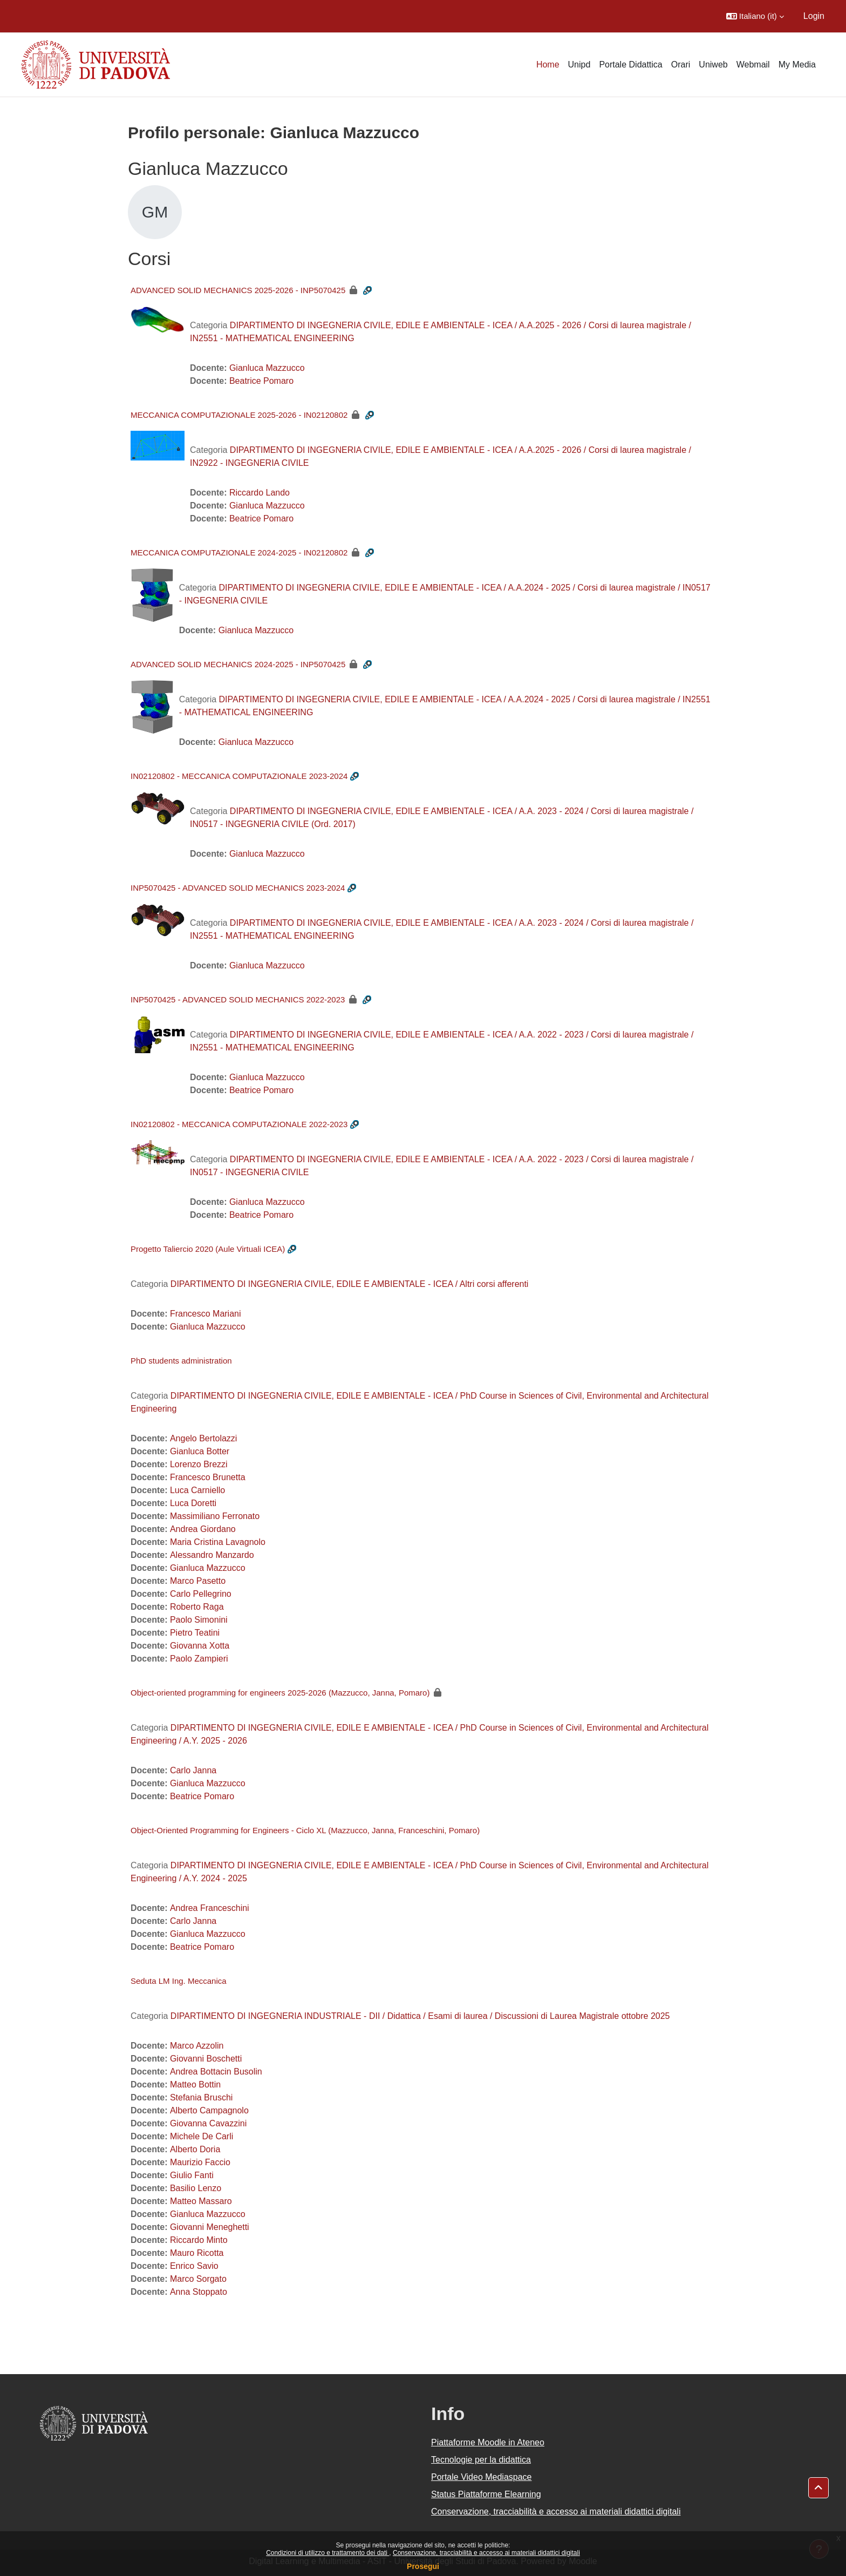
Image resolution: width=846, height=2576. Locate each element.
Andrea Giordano (203, 1529)
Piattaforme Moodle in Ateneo (487, 2442)
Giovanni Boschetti (206, 2058)
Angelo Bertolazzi (203, 1438)
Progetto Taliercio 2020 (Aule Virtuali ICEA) (208, 1248)
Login (813, 16)
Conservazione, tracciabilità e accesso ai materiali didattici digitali (486, 2553)
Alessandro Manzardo (212, 1555)
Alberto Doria (195, 2149)
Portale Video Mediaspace (481, 2477)
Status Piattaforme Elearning (486, 2494)
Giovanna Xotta (199, 1645)
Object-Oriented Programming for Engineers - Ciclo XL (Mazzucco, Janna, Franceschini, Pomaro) (305, 1830)
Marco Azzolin (197, 2045)
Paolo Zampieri (199, 1658)
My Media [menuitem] (797, 64)
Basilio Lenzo (195, 2188)
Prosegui (423, 2566)
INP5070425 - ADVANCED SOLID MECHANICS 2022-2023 (238, 999)
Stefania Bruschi (201, 2097)
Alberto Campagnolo (209, 2110)
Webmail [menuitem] (753, 64)
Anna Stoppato (198, 2291)
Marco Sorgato (198, 2278)
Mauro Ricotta (197, 2253)
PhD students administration (181, 1360)
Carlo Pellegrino (200, 1593)
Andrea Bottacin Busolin (216, 2071)
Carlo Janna (193, 1770)
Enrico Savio (194, 2265)
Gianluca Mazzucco (267, 367)
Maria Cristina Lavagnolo (217, 1542)
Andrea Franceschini (209, 1908)
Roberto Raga (197, 1606)
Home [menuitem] (548, 64)
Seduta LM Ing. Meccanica (179, 1980)
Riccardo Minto (199, 2240)
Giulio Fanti (192, 2175)
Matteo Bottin (195, 2084)
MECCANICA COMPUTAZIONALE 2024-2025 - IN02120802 (239, 552)
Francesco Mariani (205, 1313)
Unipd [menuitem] (579, 64)
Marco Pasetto (198, 1580)
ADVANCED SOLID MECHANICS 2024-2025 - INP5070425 (238, 664)
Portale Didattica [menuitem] (630, 64)
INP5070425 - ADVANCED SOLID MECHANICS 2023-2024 (238, 887)
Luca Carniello (197, 1490)
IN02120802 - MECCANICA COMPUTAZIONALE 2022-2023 (239, 1124)
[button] (755, 16)
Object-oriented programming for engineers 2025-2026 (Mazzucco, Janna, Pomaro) (280, 1692)
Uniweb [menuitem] (713, 64)
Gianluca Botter (199, 1451)
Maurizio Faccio (200, 2162)
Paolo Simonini (199, 1619)
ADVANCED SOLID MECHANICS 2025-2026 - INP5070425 (238, 290)
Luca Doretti (193, 1503)
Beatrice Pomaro (261, 380)
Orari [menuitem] (681, 64)
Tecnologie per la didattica (481, 2459)
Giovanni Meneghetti (209, 2227)
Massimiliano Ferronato (215, 1516)
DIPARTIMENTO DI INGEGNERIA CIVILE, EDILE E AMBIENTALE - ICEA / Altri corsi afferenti (349, 1284)
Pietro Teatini (195, 1632)
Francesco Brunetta (207, 1477)
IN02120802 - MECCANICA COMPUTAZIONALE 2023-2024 (239, 776)
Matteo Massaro (201, 2201)
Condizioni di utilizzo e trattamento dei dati (327, 2553)
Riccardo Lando (259, 492)
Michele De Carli (201, 2136)
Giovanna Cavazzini (208, 2123)
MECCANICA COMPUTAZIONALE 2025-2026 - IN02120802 (239, 414)
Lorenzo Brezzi (199, 1464)
